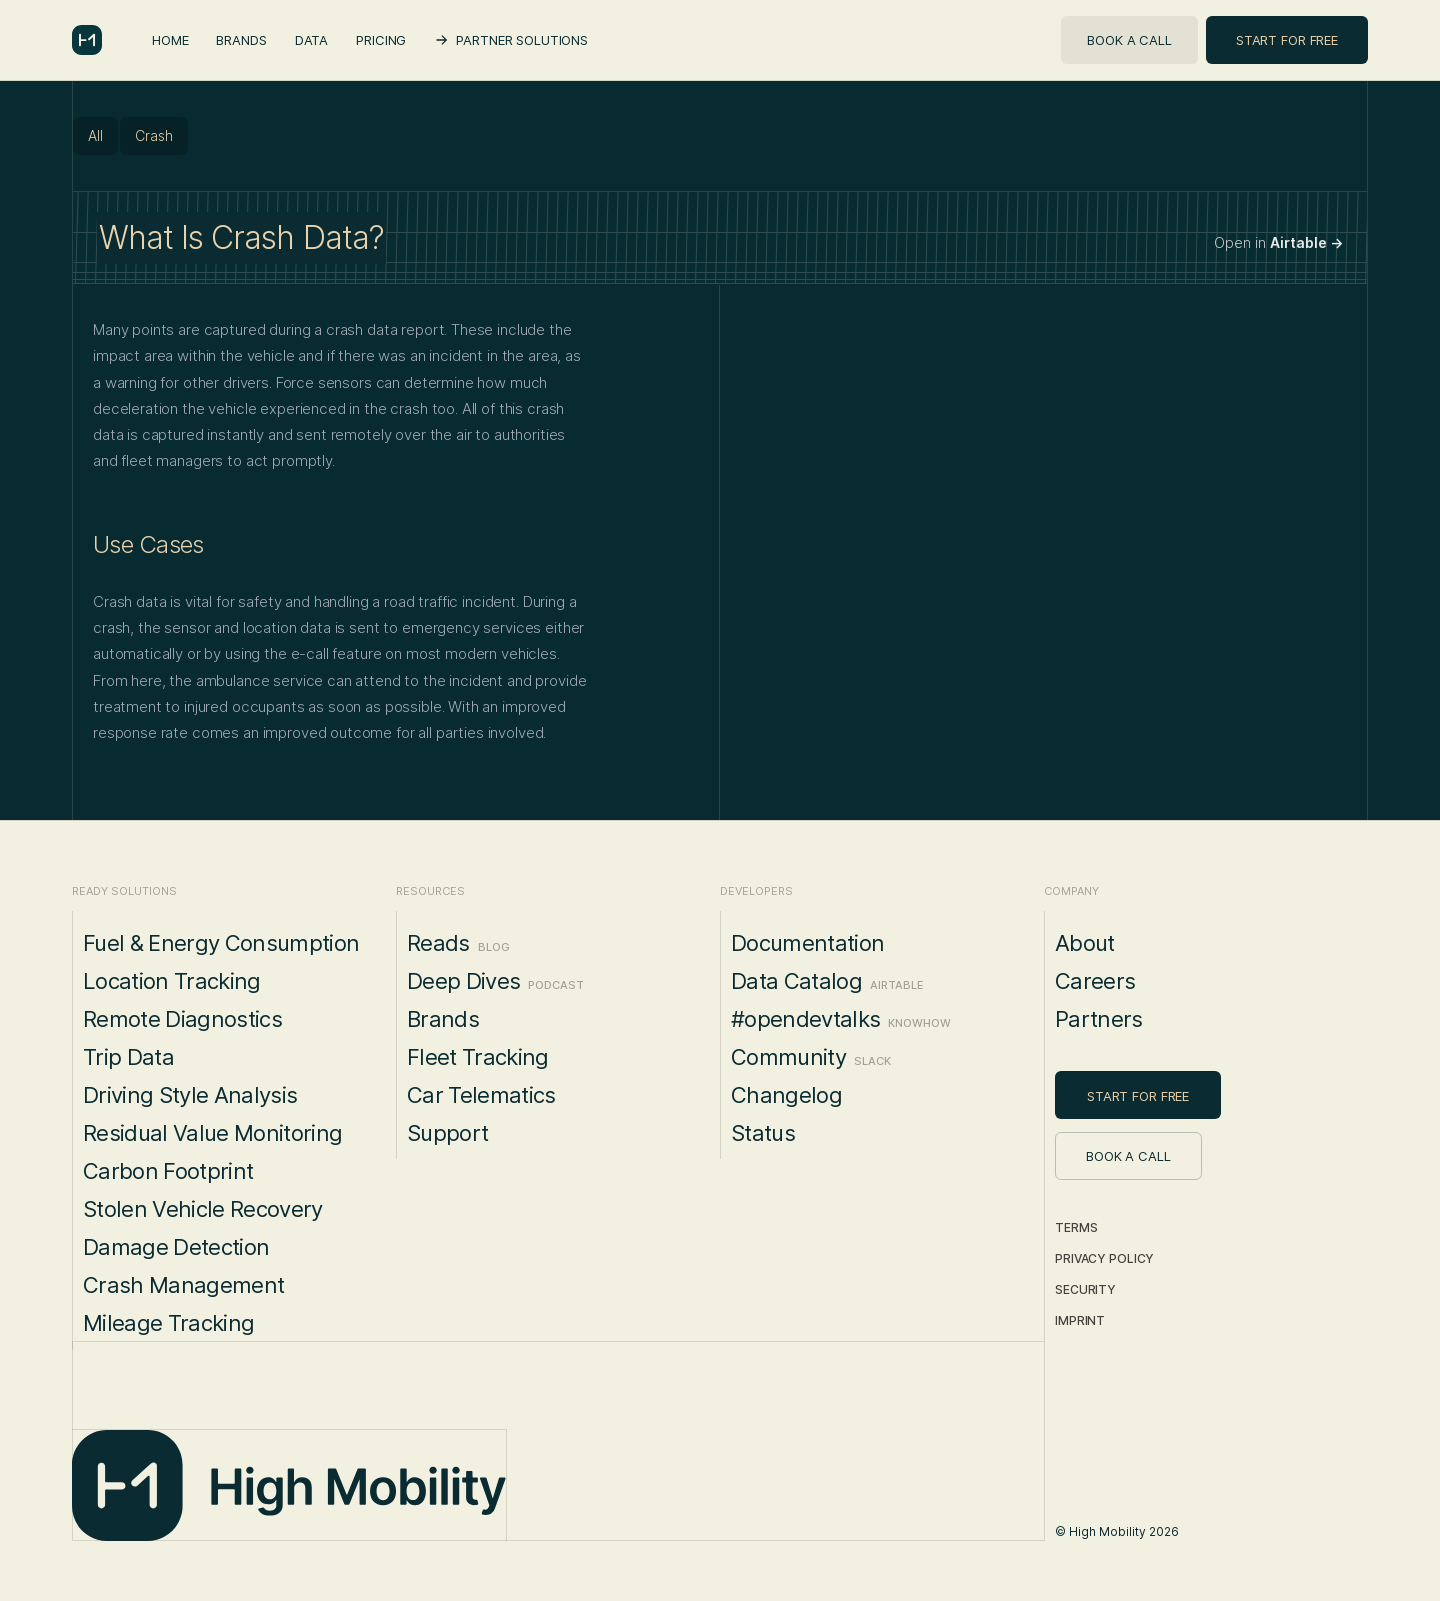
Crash (154, 135)
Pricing (381, 40)
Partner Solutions (522, 40)
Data (311, 40)
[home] (87, 40)
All (95, 135)
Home (170, 40)
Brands (241, 40)
